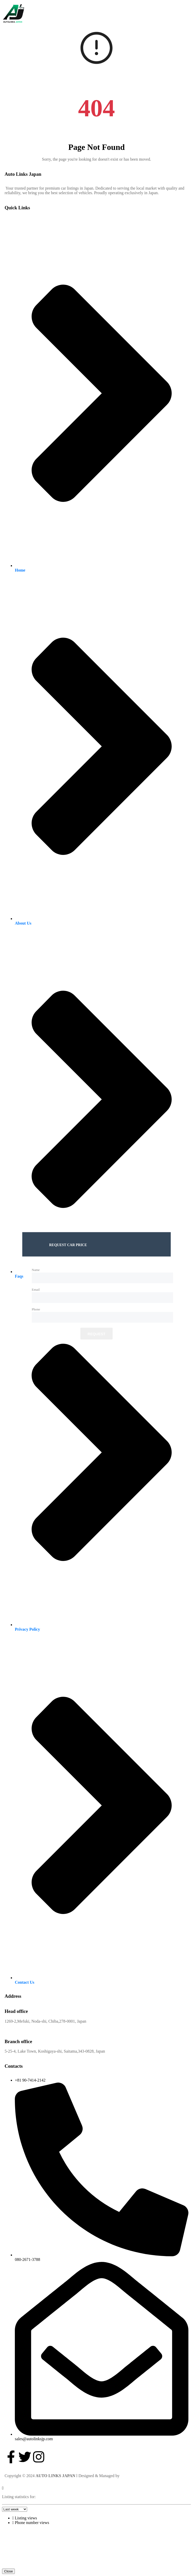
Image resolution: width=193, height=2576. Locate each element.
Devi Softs (129, 2476)
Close (8, 2571)
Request (96, 1334)
